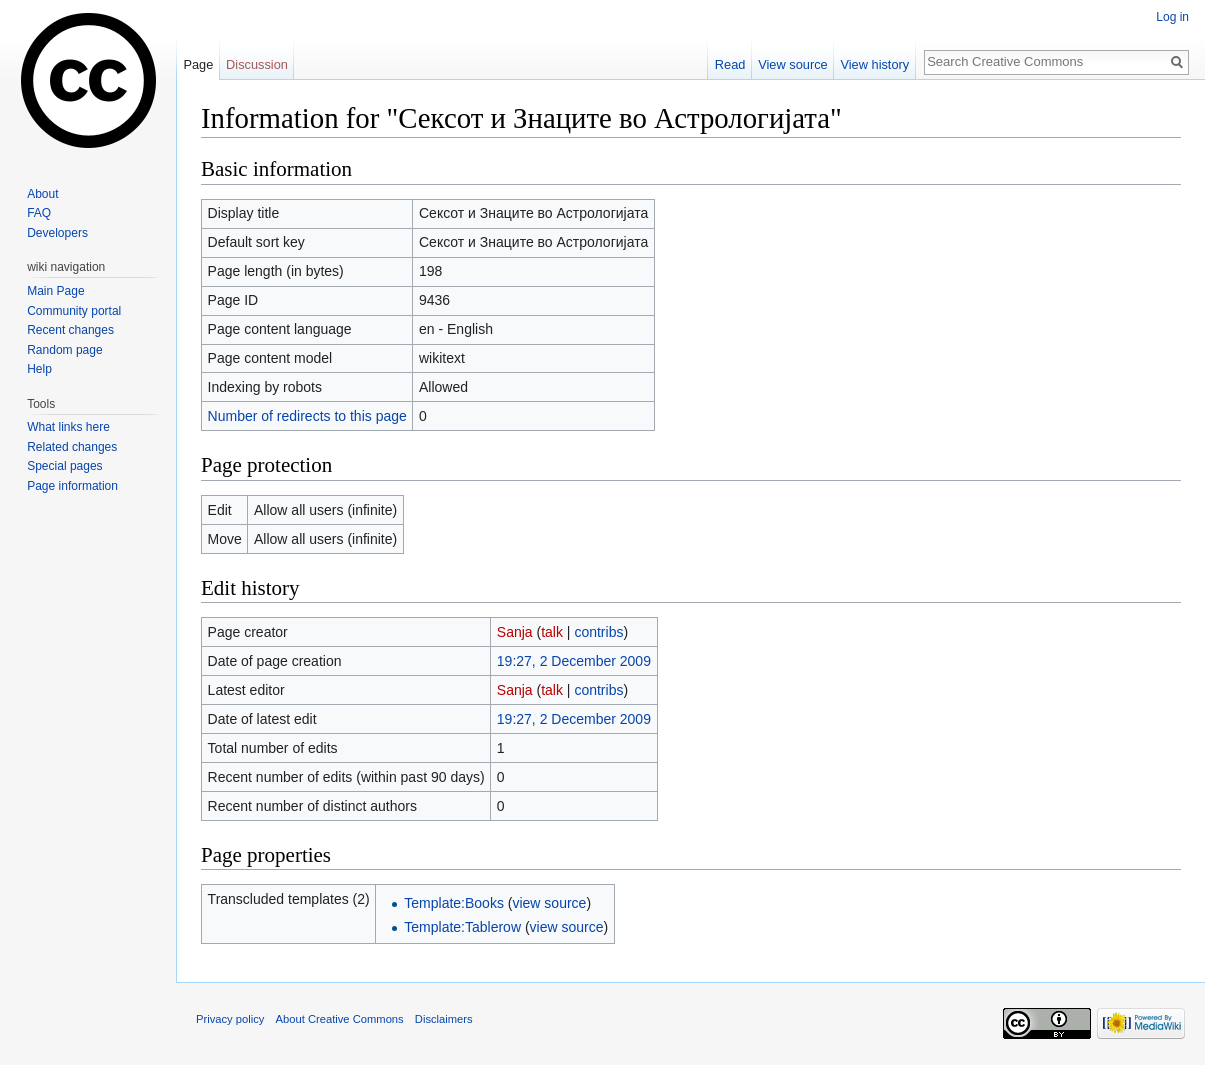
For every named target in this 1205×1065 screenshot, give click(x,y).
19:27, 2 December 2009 (574, 661)
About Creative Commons (340, 1019)
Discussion (257, 64)
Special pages (64, 466)
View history (874, 64)
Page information (72, 486)
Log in (1172, 17)
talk (552, 632)
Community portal (74, 311)
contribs (598, 632)
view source (549, 903)
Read (730, 64)
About (42, 194)
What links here (68, 427)
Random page (64, 350)
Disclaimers (444, 1019)
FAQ (39, 213)
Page (198, 64)
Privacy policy (230, 1019)
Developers (57, 233)
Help (39, 369)
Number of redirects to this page (307, 416)
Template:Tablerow (462, 927)
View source (792, 64)
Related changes (72, 447)
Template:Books (454, 903)
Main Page (55, 291)
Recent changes (70, 330)
